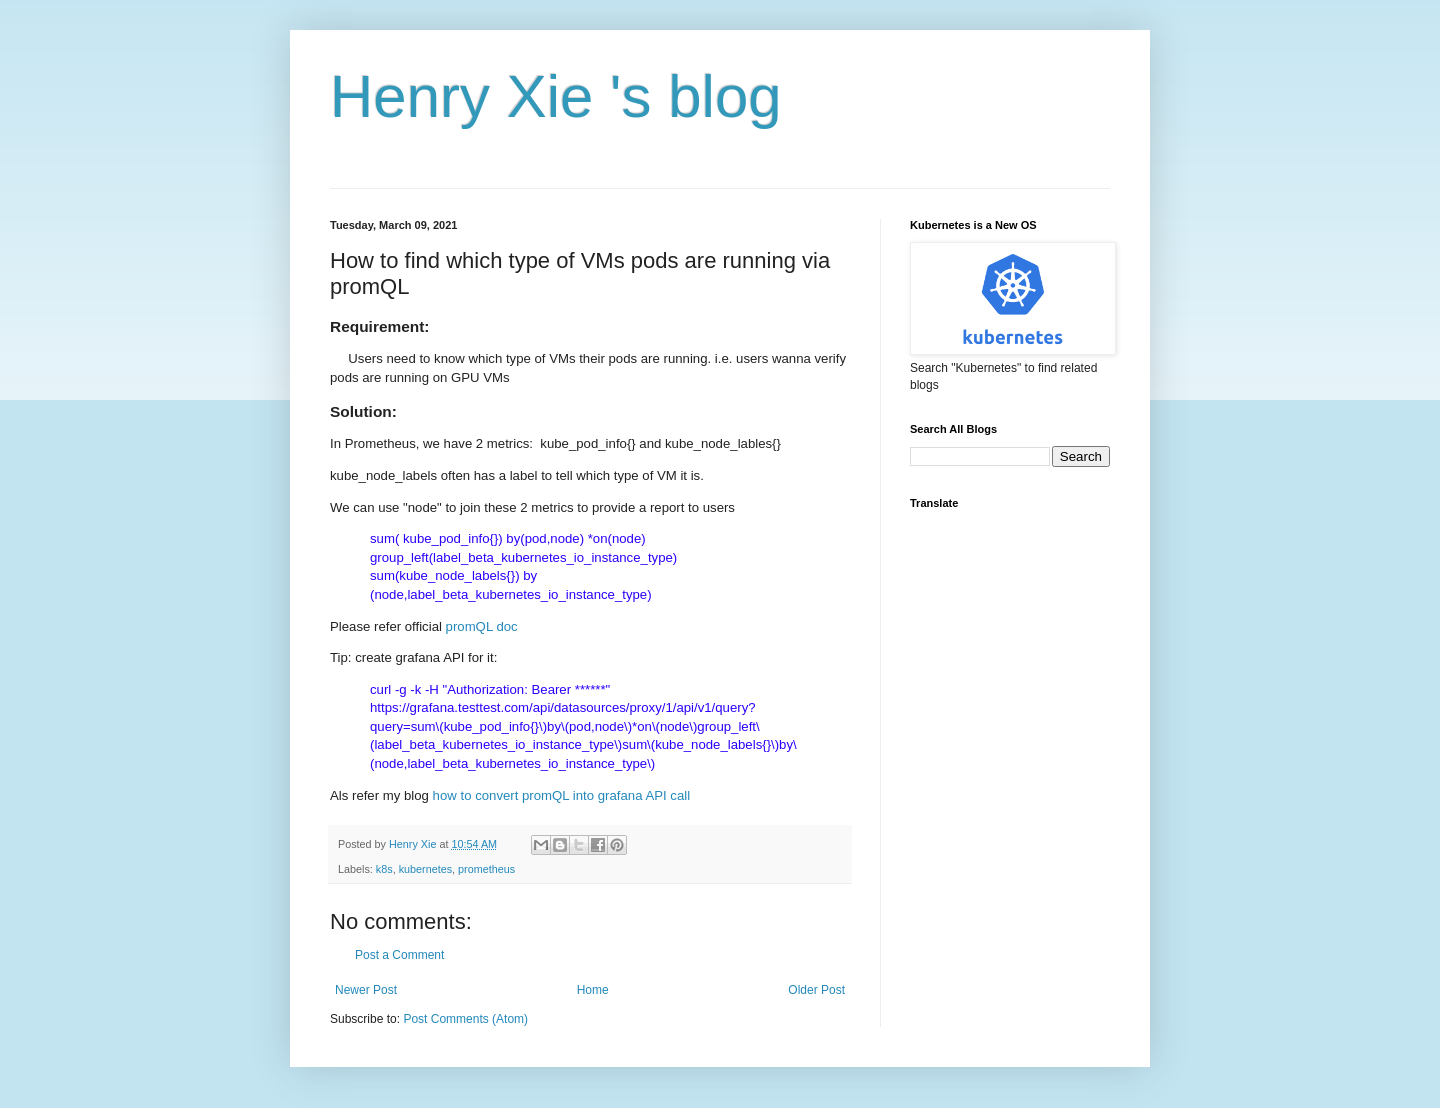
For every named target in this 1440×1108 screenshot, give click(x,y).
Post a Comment (399, 955)
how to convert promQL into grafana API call (562, 795)
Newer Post (366, 990)
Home (593, 990)
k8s (384, 869)
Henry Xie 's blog (556, 96)
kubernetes (425, 869)
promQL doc (484, 626)
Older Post (816, 990)
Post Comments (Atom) (465, 1019)
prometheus (486, 869)
